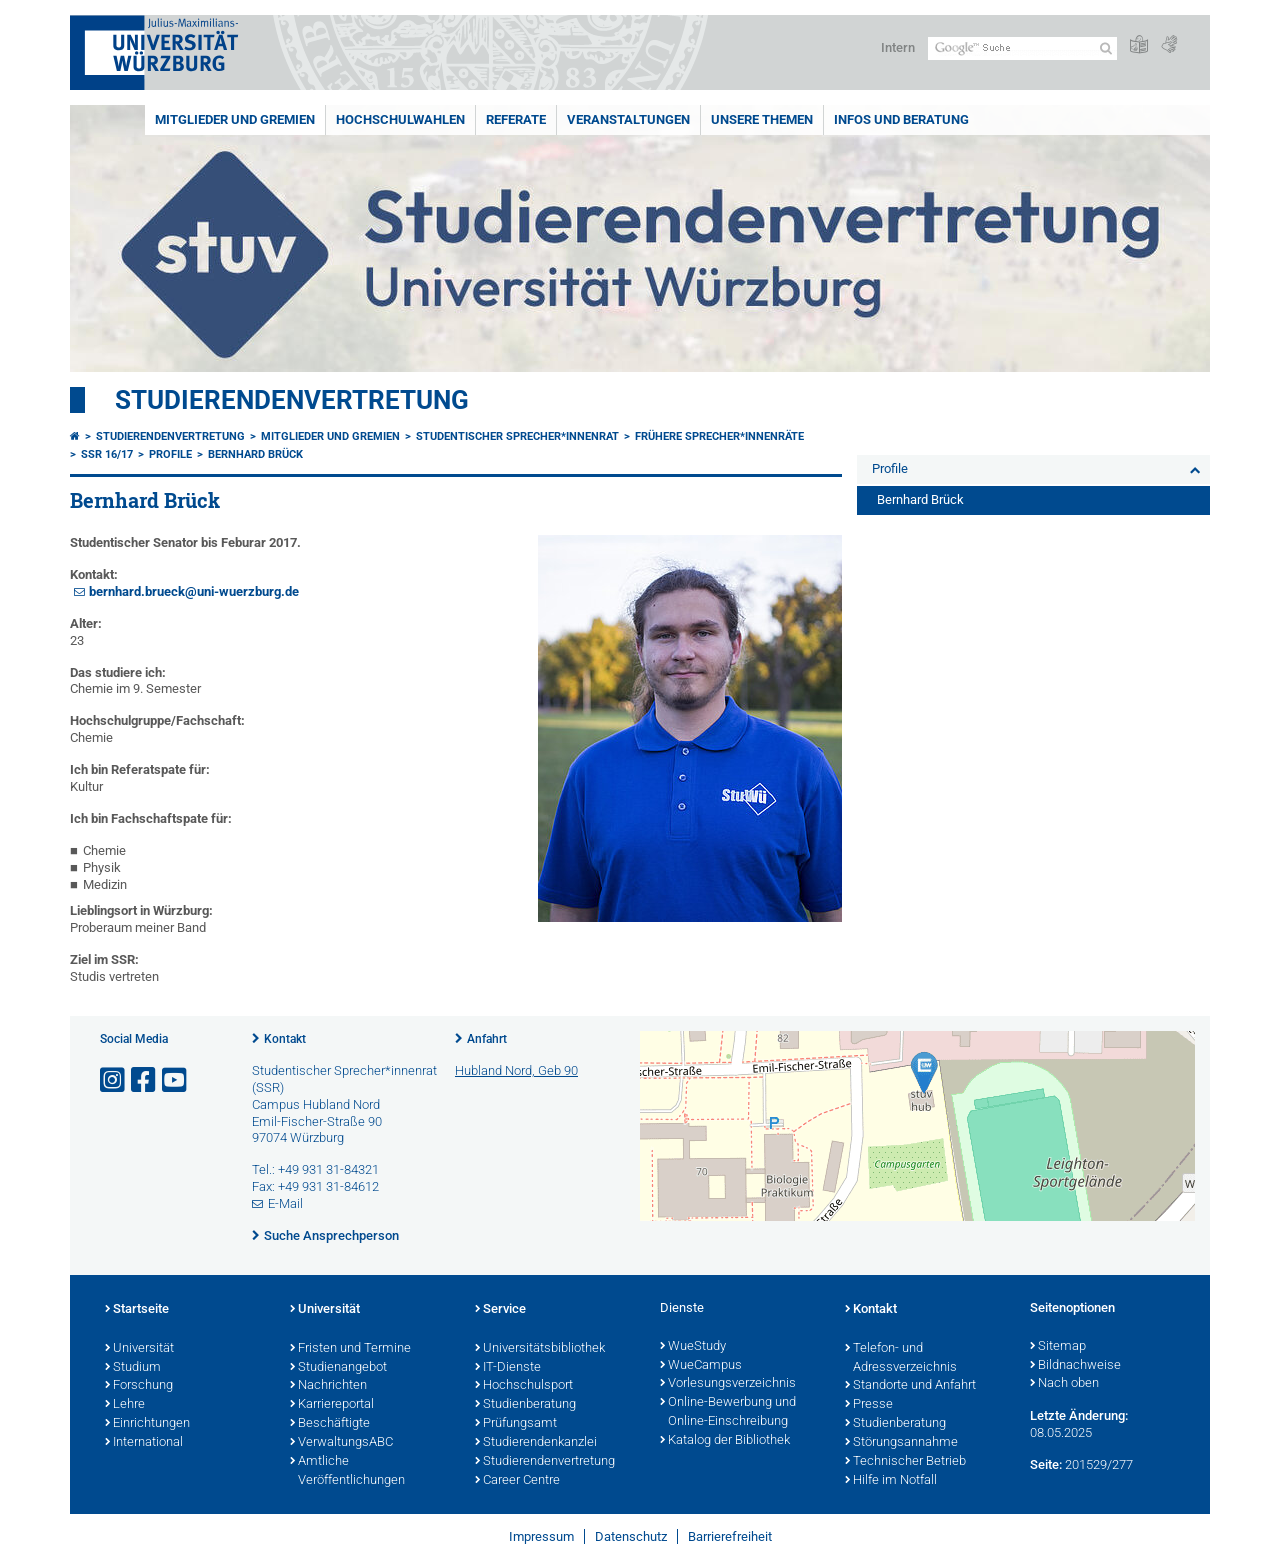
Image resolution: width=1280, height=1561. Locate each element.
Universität (139, 1349)
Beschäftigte (330, 1424)
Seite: (1046, 1464)
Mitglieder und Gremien (235, 119)
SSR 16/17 (107, 454)
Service (500, 1310)
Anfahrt (487, 1039)
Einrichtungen (147, 1424)
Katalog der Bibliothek (725, 1441)
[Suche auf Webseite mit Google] (1022, 48)
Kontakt (285, 1039)
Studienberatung (525, 1405)
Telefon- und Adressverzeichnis (901, 1358)
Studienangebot (338, 1368)
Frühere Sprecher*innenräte (719, 436)
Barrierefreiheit (730, 1536)
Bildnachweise (1075, 1366)
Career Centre (517, 1481)
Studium (133, 1368)
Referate (516, 119)
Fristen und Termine (350, 1349)
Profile (170, 454)
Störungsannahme (901, 1443)
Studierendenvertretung (292, 400)
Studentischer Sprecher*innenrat (517, 436)
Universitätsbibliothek (540, 1349)
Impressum (541, 1536)
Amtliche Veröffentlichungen (347, 1471)
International (144, 1443)
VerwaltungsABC (341, 1443)
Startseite (137, 1310)
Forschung (139, 1386)
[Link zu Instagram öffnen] (114, 1080)
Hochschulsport (524, 1386)
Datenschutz (631, 1536)
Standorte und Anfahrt (910, 1386)
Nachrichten (328, 1386)
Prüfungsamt (516, 1424)
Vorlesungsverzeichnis (728, 1384)
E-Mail (285, 1203)
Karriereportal (332, 1405)
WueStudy (693, 1347)
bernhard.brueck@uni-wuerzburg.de (194, 591)
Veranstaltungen (628, 119)
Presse (869, 1405)
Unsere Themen (762, 119)
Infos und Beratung (901, 119)
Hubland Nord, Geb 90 (516, 1070)
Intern (898, 47)
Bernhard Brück (255, 454)
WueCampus (701, 1366)
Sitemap (1058, 1347)
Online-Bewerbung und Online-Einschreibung (728, 1412)
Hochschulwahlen (400, 119)
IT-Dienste (508, 1368)
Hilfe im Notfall (891, 1481)
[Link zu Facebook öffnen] (145, 1080)
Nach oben (1064, 1384)
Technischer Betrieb (905, 1462)
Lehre (125, 1405)
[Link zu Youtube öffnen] (176, 1080)
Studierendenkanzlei (536, 1443)
